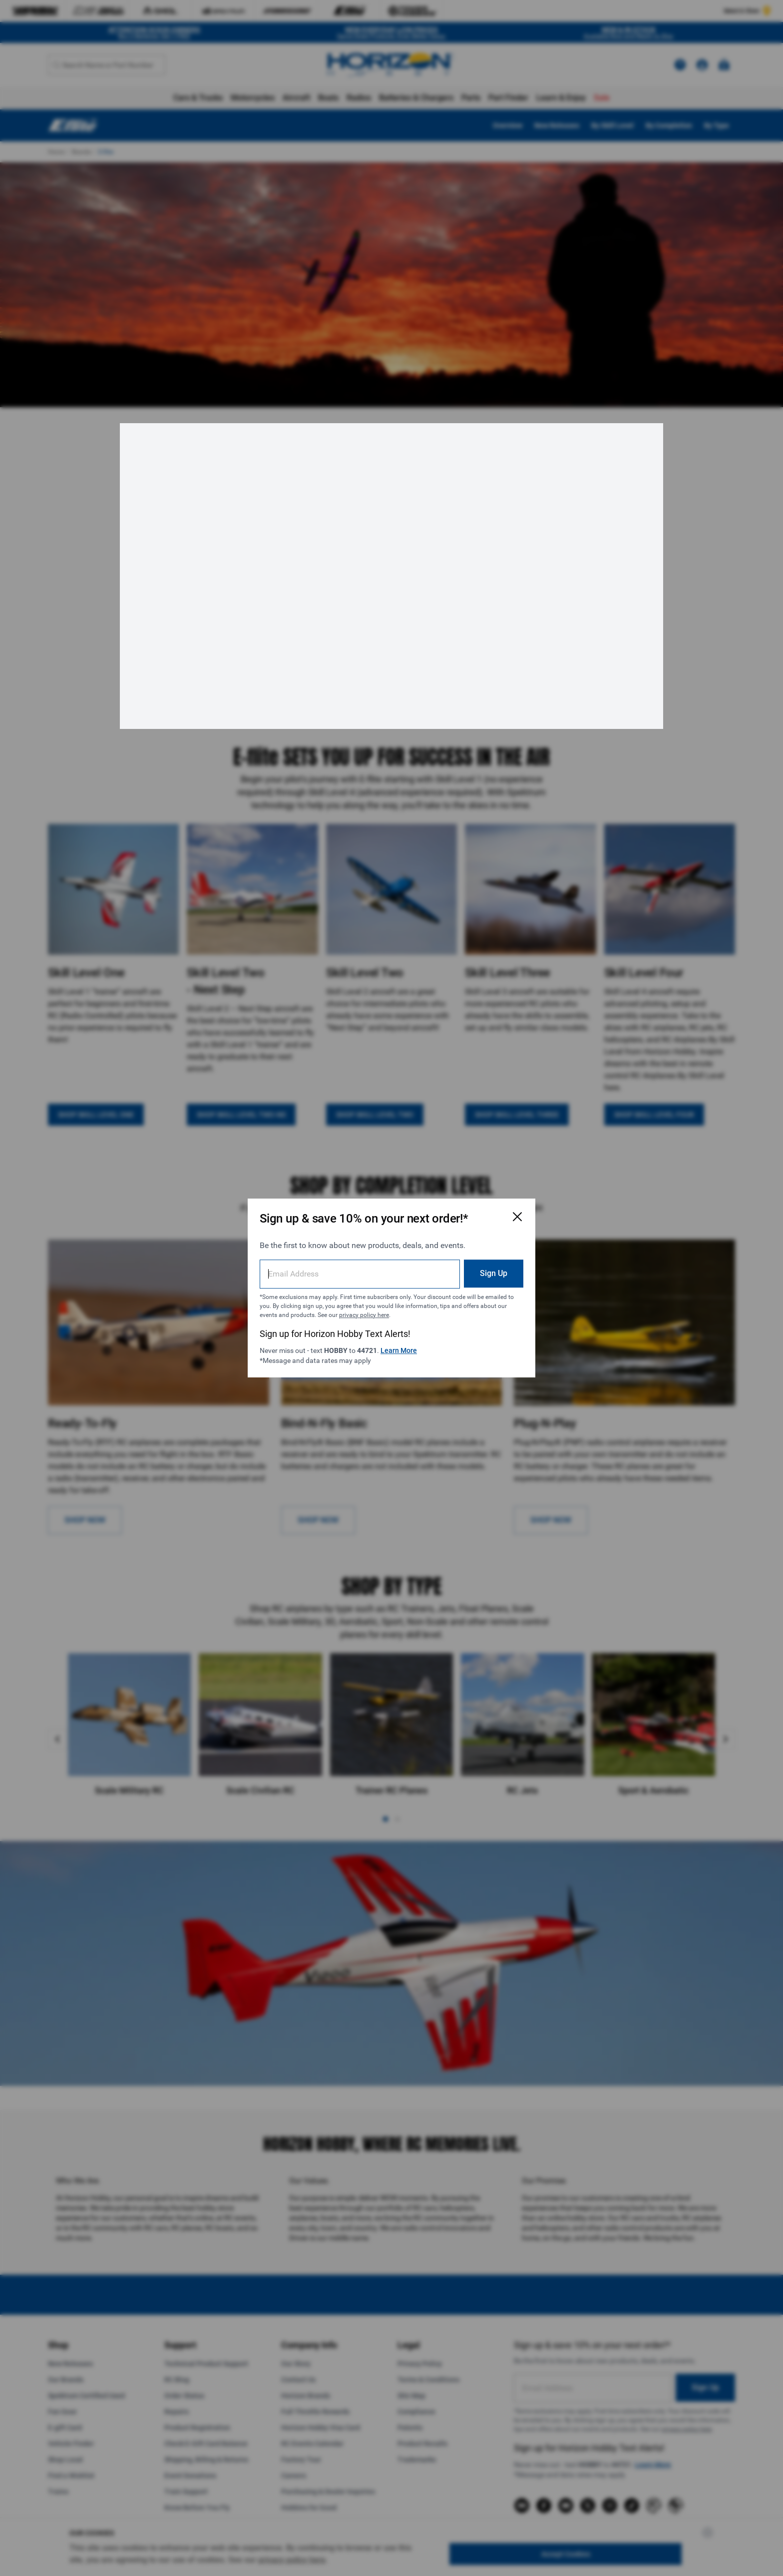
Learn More (399, 1350)
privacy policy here (364, 1314)
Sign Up (493, 1273)
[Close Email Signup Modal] (517, 1217)
